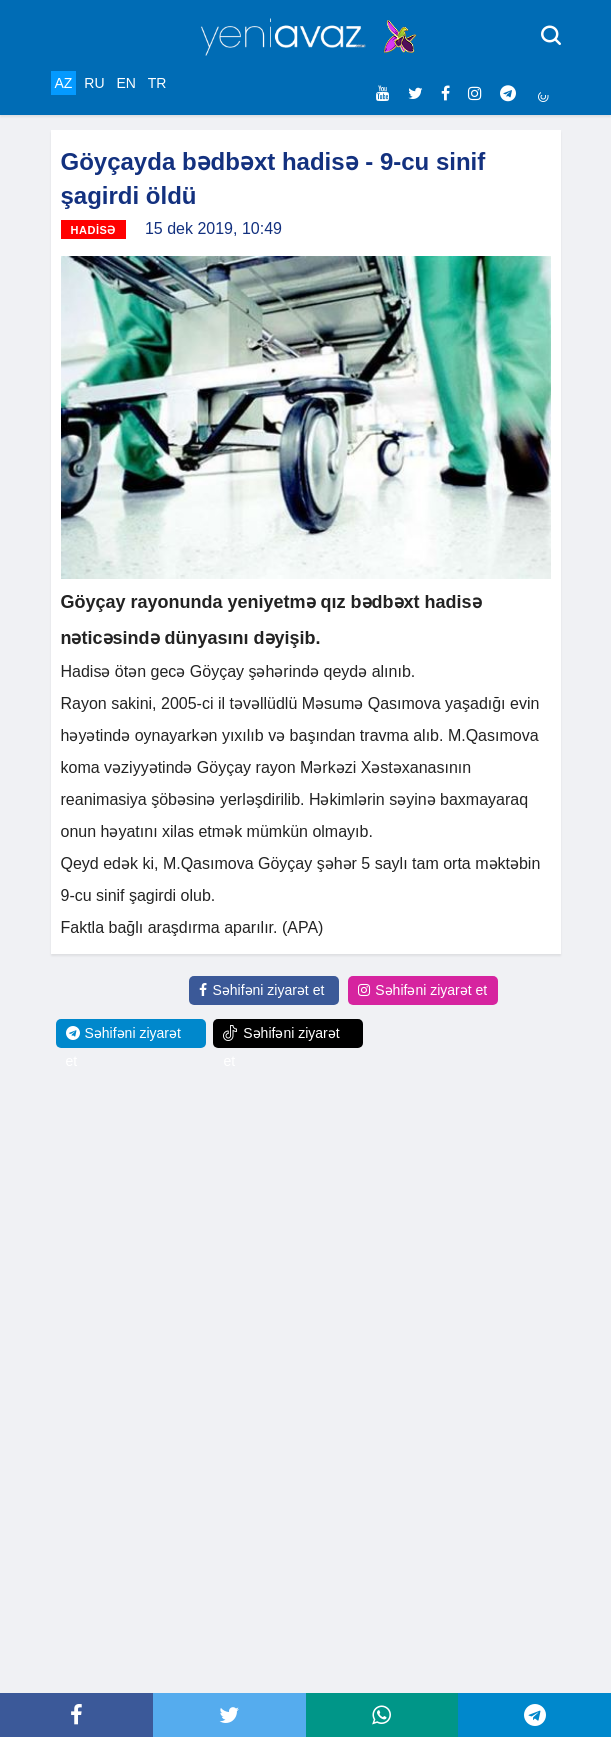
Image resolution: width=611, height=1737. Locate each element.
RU (94, 83)
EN (125, 83)
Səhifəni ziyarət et (261, 990)
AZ (64, 83)
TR (157, 83)
